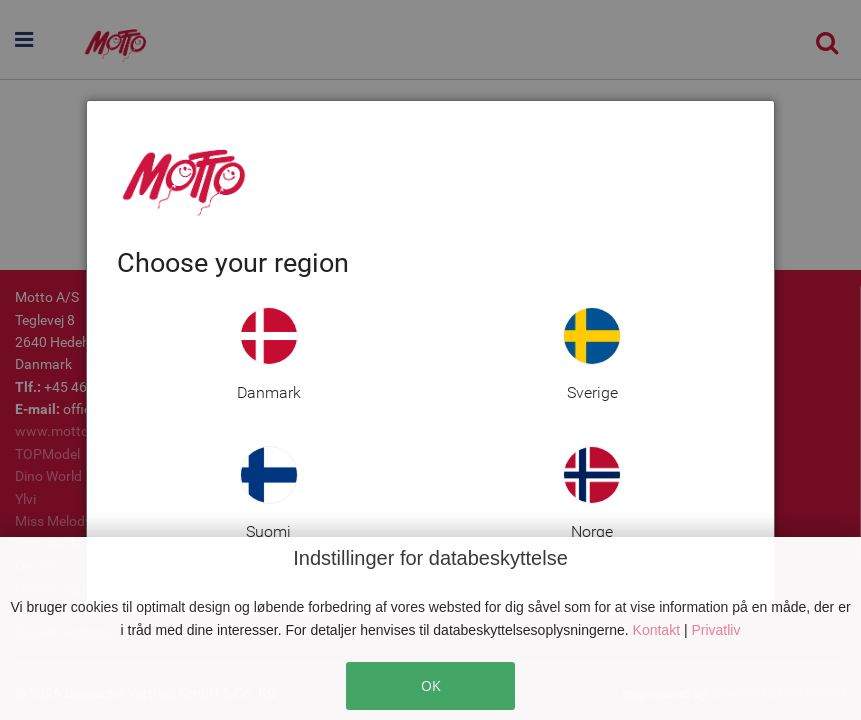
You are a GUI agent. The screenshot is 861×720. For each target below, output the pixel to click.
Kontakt (658, 630)
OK (431, 685)
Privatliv (715, 630)
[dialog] (430, 357)
